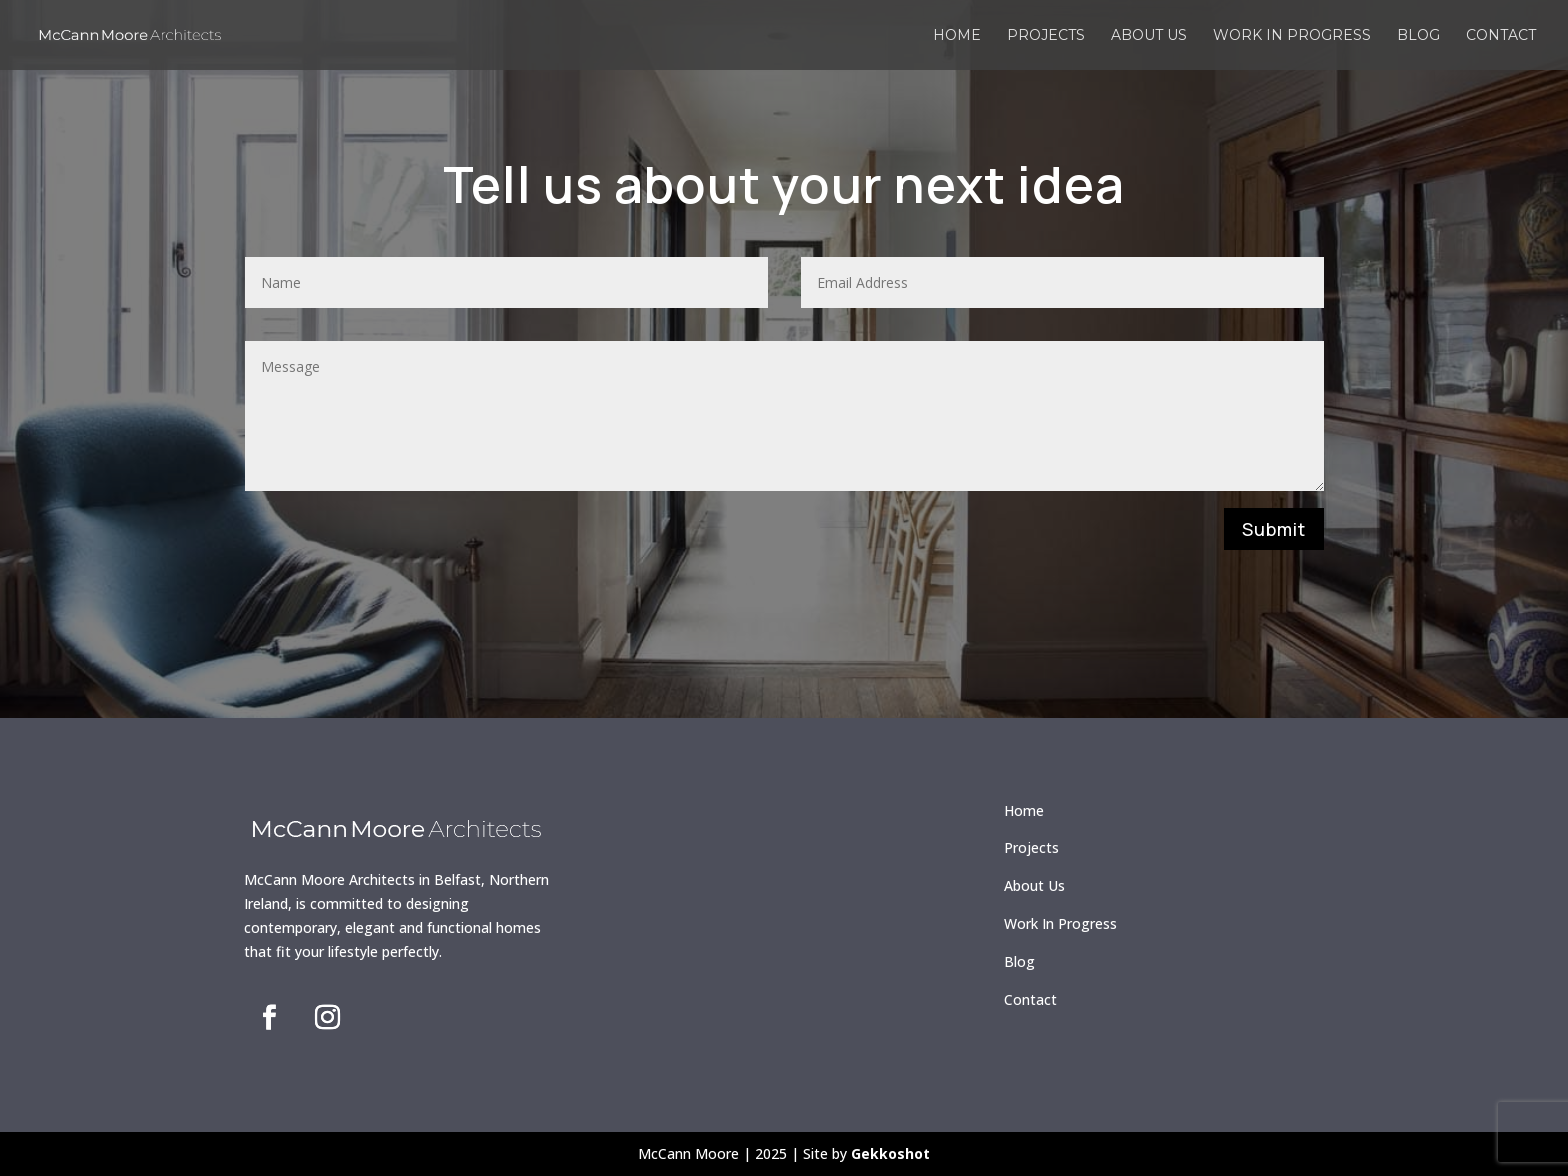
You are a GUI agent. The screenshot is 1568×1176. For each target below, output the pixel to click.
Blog (1418, 36)
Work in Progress (1292, 36)
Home (957, 36)
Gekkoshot (890, 1153)
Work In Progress (1060, 923)
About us (1149, 36)
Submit (1274, 529)
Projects (1046, 36)
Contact (1501, 36)
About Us (1034, 885)
